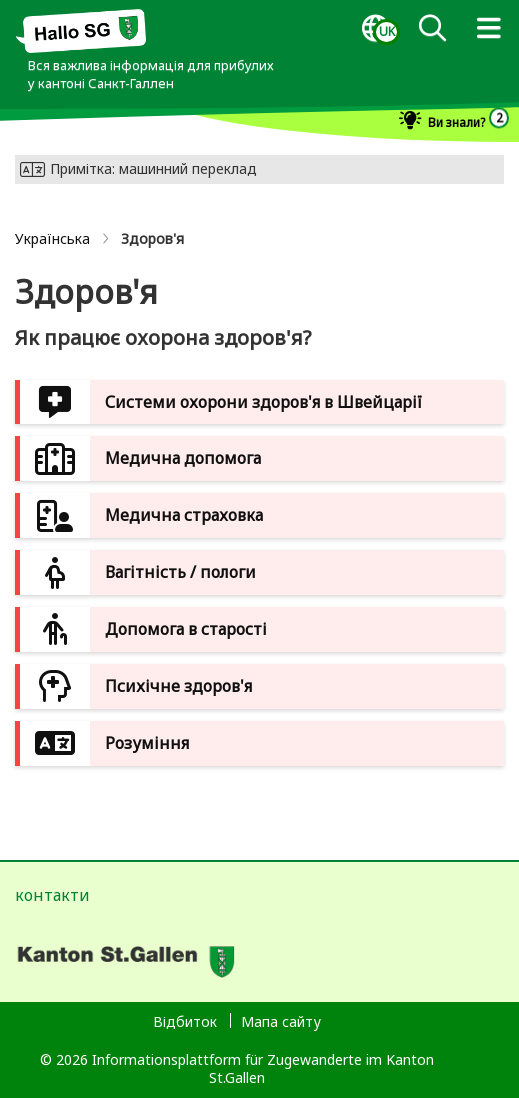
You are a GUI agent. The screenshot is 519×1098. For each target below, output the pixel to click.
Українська (52, 238)
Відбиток (185, 1021)
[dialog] (375, 29)
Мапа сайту (281, 1021)
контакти (52, 895)
